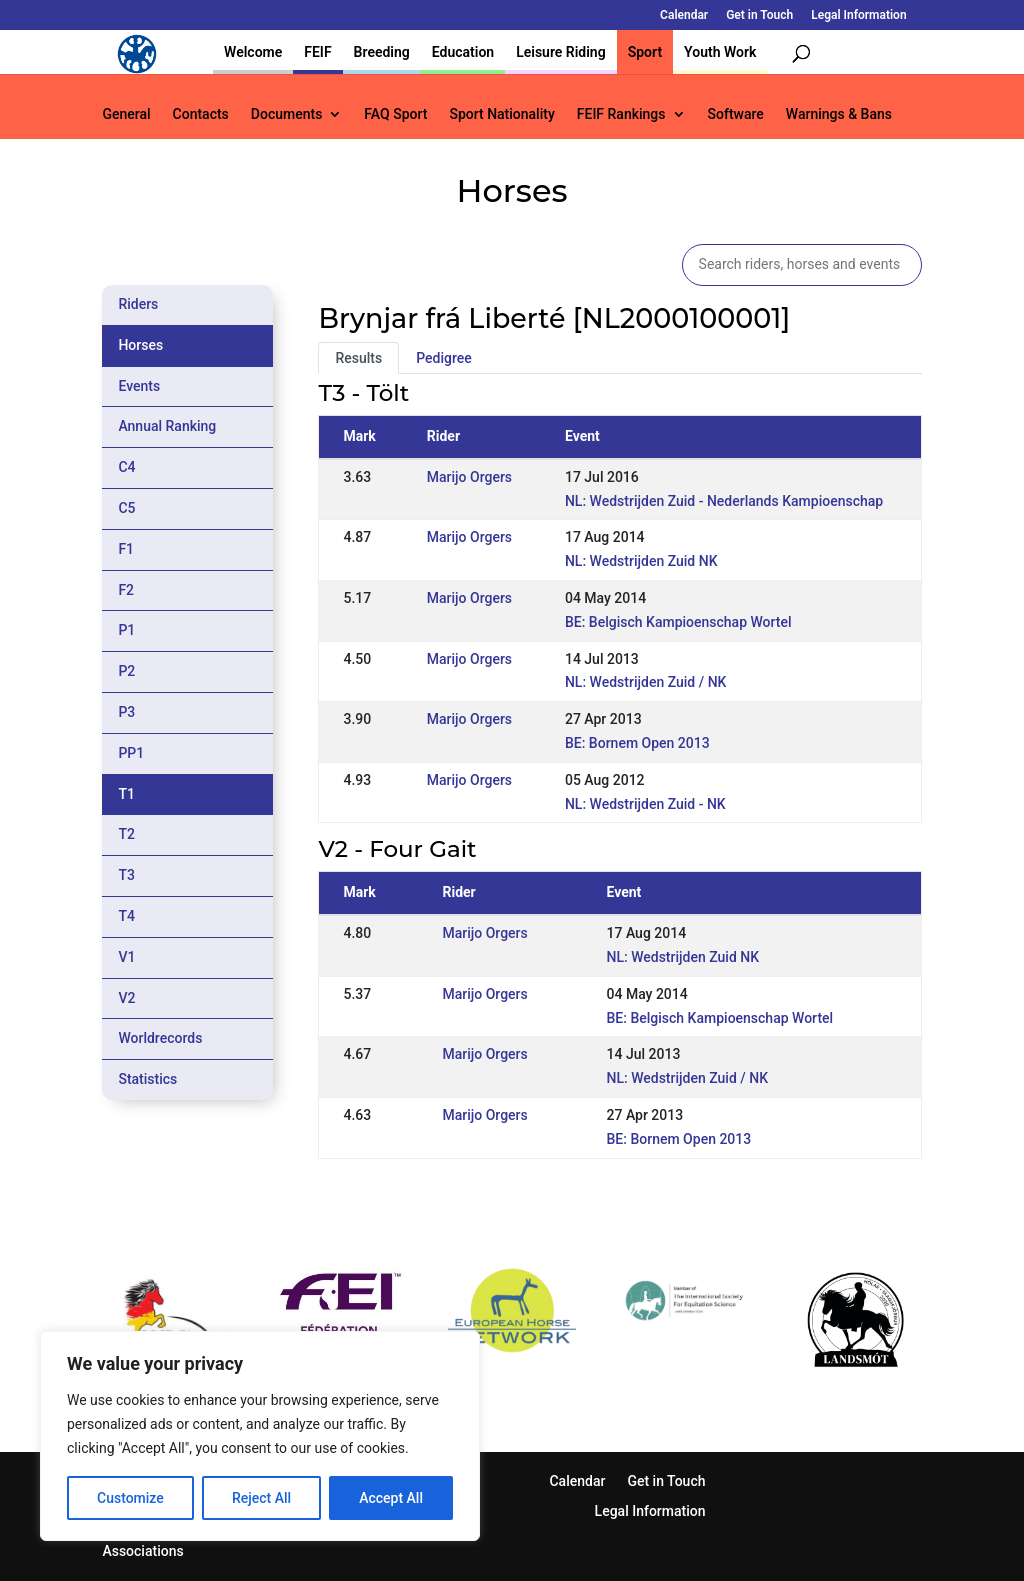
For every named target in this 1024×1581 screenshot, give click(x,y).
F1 (126, 549)
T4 (126, 916)
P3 (126, 712)
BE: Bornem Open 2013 (637, 743)
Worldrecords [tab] (160, 1038)
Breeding (382, 52)
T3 (126, 875)
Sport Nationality (501, 114)
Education (463, 52)
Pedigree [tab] (444, 358)
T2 (126, 834)
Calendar (684, 15)
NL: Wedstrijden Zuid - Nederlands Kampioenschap (724, 501)
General (126, 114)
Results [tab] (358, 358)
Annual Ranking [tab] (167, 426)
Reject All (261, 1498)
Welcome (253, 52)
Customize (130, 1498)
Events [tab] (139, 386)
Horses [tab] (140, 345)
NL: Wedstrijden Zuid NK (641, 561)
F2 (126, 590)
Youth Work (720, 52)
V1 (126, 957)
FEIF (317, 52)
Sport (645, 52)
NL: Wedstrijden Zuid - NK (645, 804)
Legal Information (858, 15)
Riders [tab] (138, 304)
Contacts (201, 114)
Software (736, 114)
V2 (126, 998)
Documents (287, 114)
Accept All (391, 1498)
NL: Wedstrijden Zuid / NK (645, 682)
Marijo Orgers (469, 477)
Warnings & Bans (839, 114)
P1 (126, 630)
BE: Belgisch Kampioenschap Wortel (678, 622)
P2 (126, 671)
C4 (126, 467)
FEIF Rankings (621, 114)
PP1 (131, 753)
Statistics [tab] (147, 1079)
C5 (126, 508)
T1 (126, 794)
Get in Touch (759, 15)
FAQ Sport (395, 114)
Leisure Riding (561, 52)
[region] (260, 1436)
